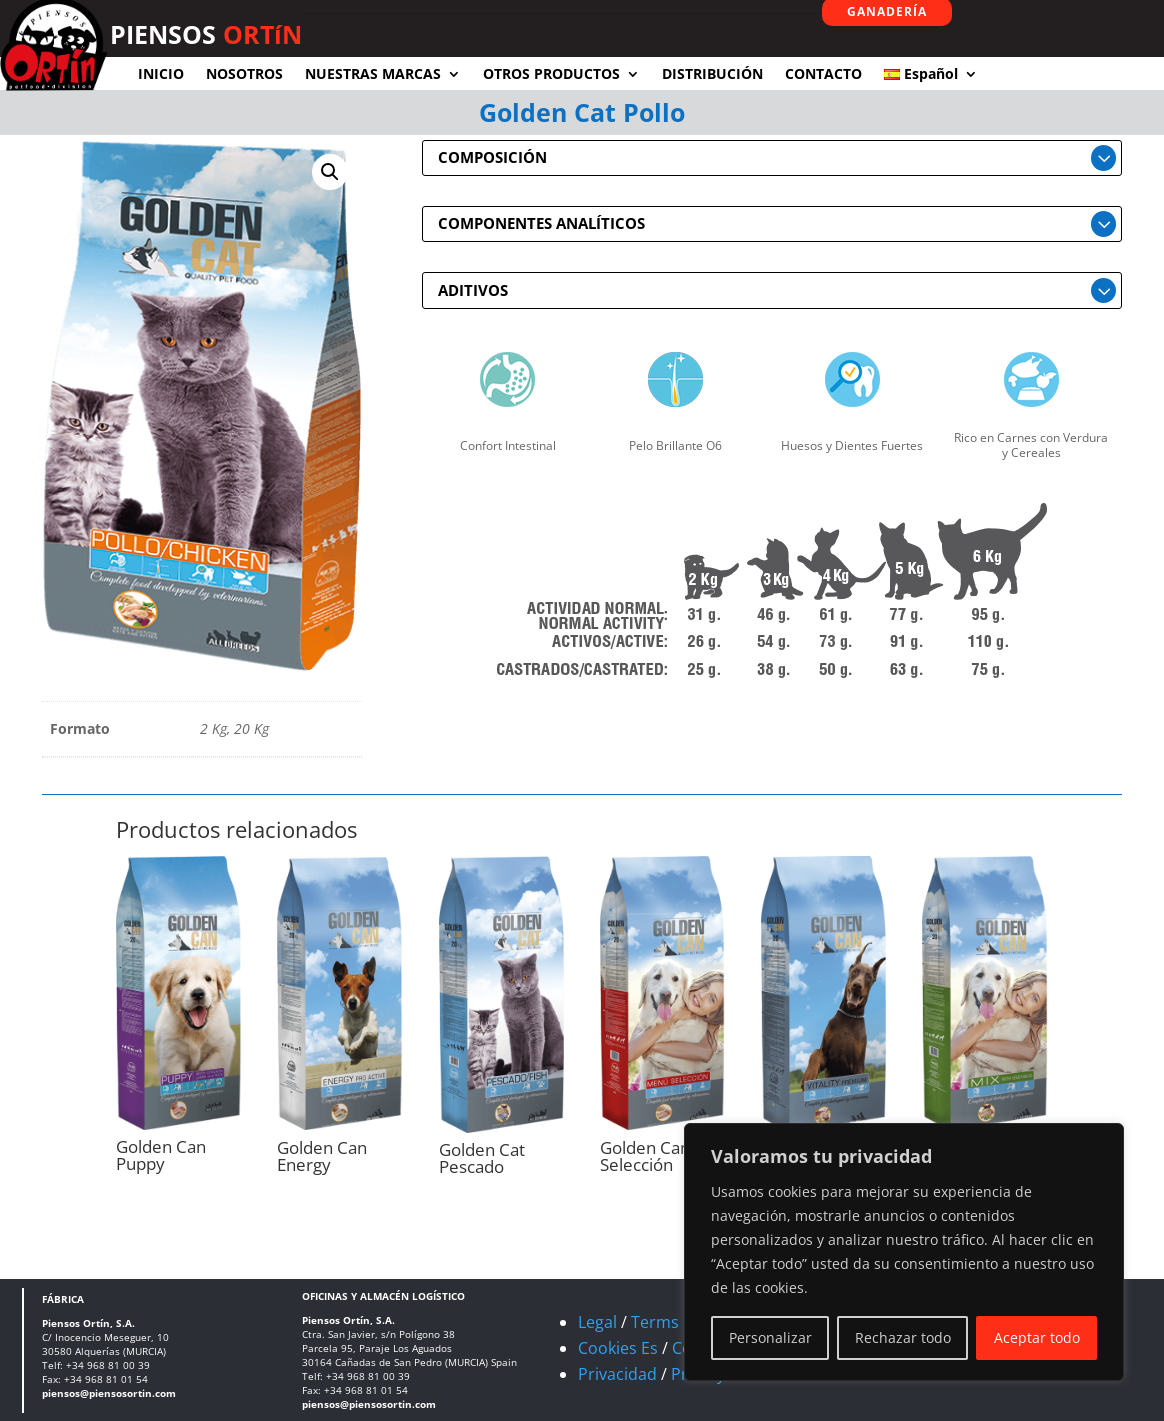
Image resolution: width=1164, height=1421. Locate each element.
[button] (330, 172)
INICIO (161, 73)
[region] (904, 1252)
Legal (597, 1322)
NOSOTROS (244, 73)
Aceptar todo (1037, 1337)
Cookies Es (618, 1348)
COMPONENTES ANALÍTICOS (541, 223)
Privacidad (617, 1374)
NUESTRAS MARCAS (373, 73)
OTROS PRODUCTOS (551, 73)
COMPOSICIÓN (492, 157)
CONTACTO (823, 73)
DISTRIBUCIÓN (712, 73)
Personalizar (770, 1337)
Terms (655, 1322)
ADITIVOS (473, 290)
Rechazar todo (903, 1337)
